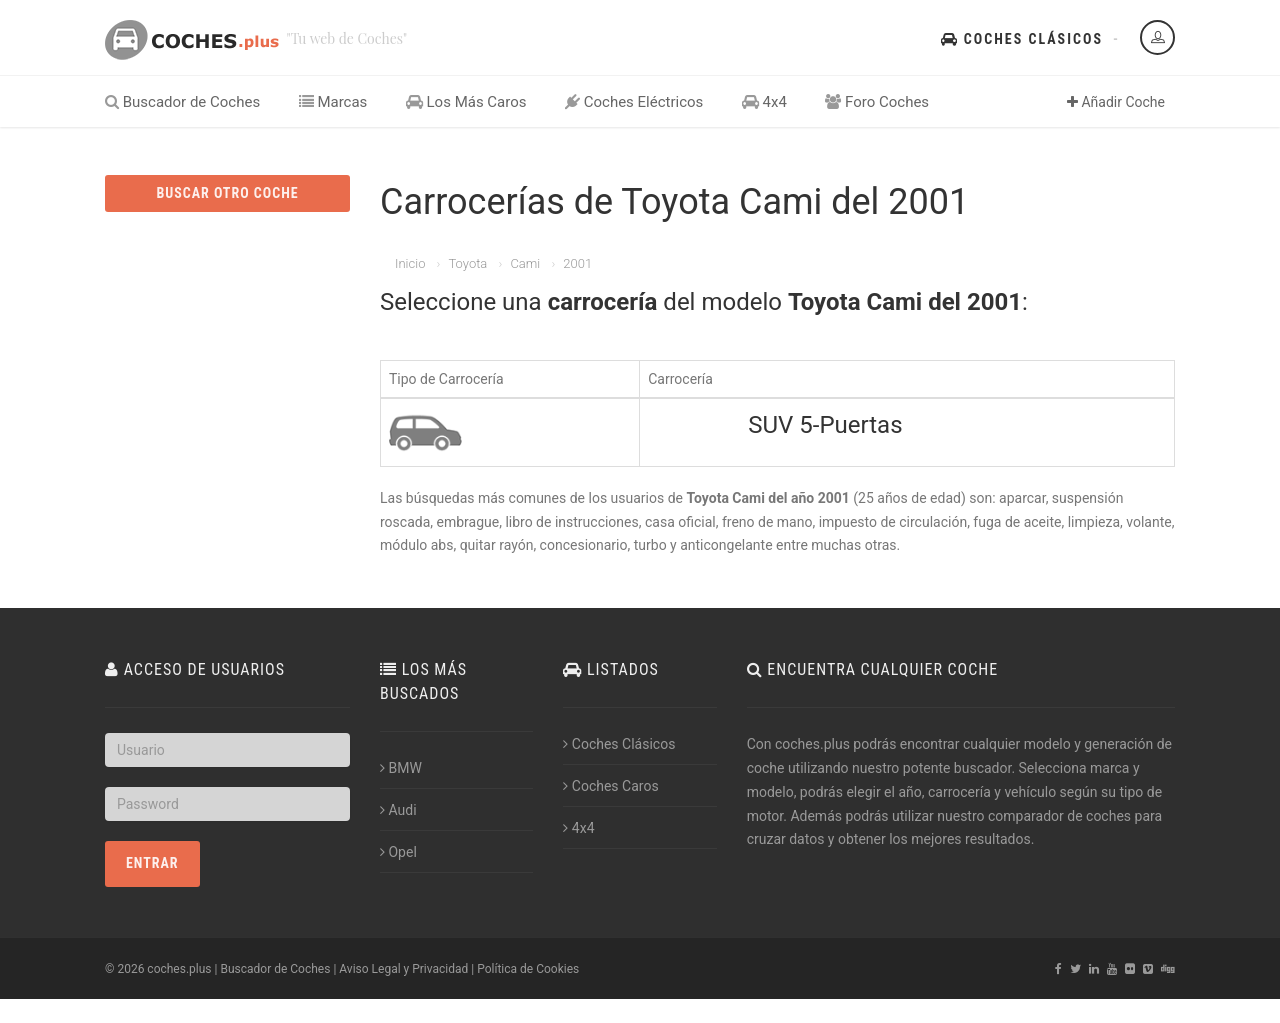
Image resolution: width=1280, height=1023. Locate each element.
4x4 (764, 102)
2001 (577, 263)
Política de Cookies (528, 969)
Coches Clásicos (1022, 39)
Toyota (467, 263)
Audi (398, 810)
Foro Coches (877, 102)
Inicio (410, 263)
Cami (525, 263)
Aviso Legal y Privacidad (403, 969)
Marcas (333, 102)
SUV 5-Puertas (825, 425)
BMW (401, 768)
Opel (398, 852)
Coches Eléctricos (634, 102)
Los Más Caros (466, 102)
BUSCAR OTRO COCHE (227, 193)
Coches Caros (610, 786)
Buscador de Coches (182, 102)
